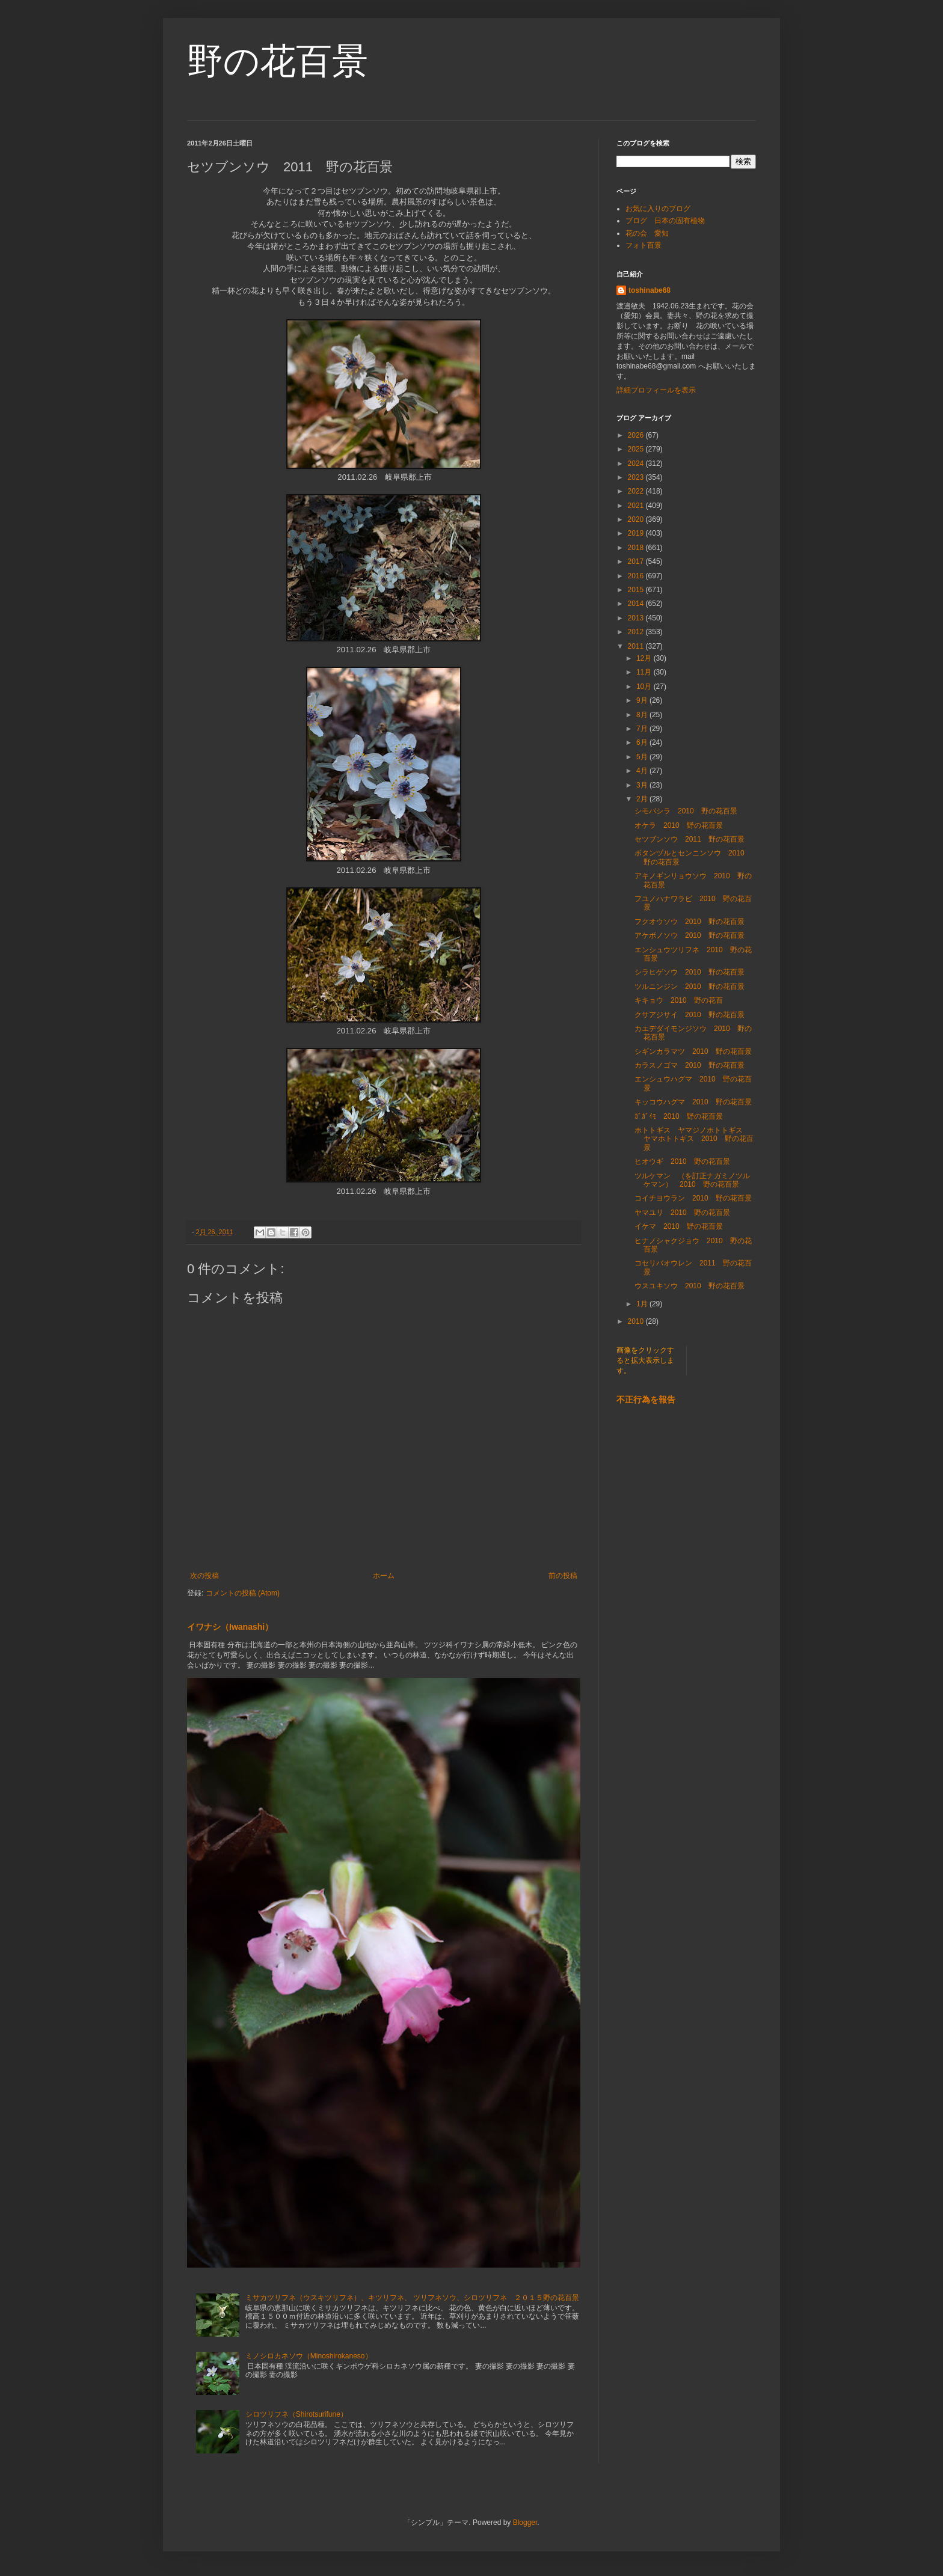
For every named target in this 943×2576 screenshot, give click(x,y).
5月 (643, 757)
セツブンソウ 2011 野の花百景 (689, 839)
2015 (637, 590)
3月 (643, 785)
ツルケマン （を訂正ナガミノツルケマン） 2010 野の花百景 (692, 1180)
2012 (637, 632)
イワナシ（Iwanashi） (230, 1627)
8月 (643, 715)
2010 (637, 1321)
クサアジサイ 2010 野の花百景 (689, 1015)
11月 (645, 672)
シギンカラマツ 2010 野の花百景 (693, 1051)
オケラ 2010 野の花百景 (678, 825)
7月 (643, 728)
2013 (637, 618)
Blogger (525, 2522)
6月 (643, 742)
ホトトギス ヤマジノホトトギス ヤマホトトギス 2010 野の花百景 (694, 1139)
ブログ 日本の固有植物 (665, 220)
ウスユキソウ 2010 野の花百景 (689, 1286)
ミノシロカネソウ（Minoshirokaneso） (308, 2356)
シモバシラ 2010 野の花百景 (685, 811)
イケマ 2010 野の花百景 (678, 1226)
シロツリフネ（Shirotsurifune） (296, 2414)
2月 (643, 799)
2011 (637, 646)
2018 (637, 547)
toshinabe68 (649, 290)
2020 (637, 519)
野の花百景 (277, 61)
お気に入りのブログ (657, 208)
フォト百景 (643, 245)
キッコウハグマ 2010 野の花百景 (693, 1102)
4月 (643, 770)
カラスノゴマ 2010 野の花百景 (689, 1065)
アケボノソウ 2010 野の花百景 (689, 935)
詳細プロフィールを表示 (656, 390)
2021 (637, 505)
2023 (637, 477)
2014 (637, 603)
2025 (637, 449)
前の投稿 (562, 1575)
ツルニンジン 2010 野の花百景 (689, 986)
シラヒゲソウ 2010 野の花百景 (689, 972)
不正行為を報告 (645, 1399)
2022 (637, 491)
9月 (643, 700)
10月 (645, 686)
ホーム (384, 1575)
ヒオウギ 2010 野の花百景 (682, 1161)
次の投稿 (204, 1575)
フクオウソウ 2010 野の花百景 (689, 921)
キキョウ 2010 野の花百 (678, 1000)
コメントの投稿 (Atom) (243, 1593)
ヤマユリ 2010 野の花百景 (682, 1212)
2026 (637, 435)
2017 (637, 561)
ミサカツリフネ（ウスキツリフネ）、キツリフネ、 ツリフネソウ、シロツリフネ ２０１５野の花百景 (412, 2297)
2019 (637, 533)
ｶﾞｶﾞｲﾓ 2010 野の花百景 (678, 1116)
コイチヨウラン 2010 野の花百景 (693, 1198)
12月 (645, 658)
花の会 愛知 (647, 233)
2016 (637, 576)
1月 (643, 1304)
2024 (637, 463)
